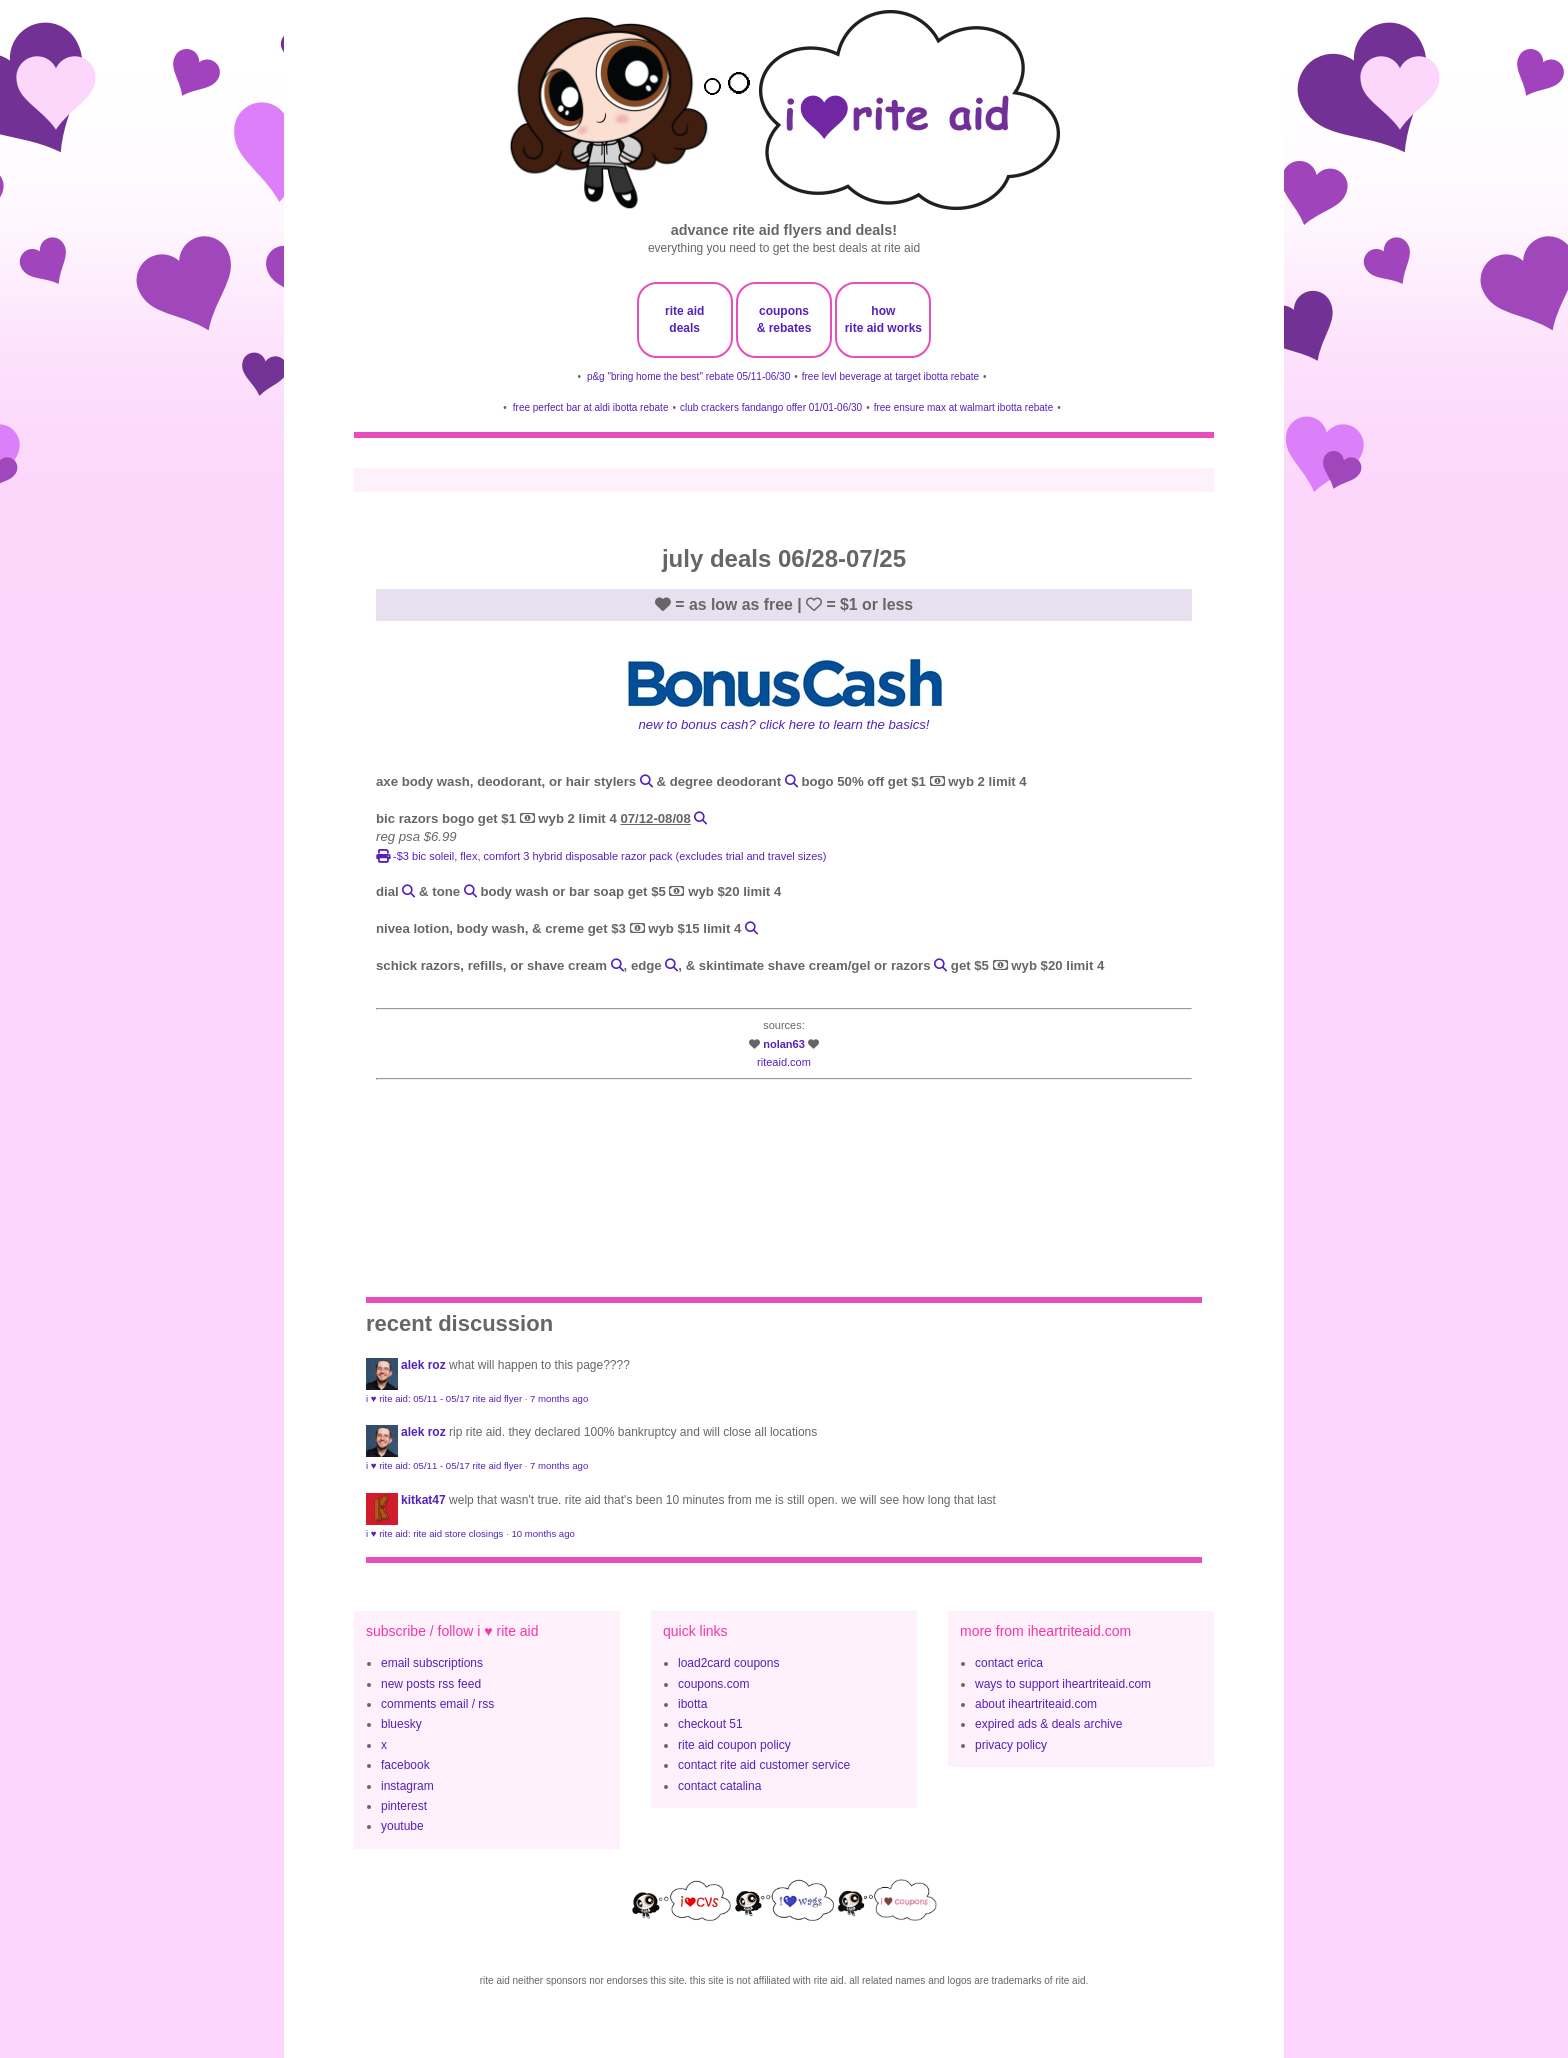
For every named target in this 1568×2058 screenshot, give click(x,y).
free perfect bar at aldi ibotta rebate (591, 407)
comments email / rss (437, 1704)
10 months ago (542, 1533)
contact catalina (719, 1786)
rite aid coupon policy (734, 1745)
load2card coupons (728, 1663)
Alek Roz (423, 1365)
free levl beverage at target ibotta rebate (890, 376)
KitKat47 (423, 1500)
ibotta (692, 1704)
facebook (405, 1765)
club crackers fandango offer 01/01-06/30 (771, 407)
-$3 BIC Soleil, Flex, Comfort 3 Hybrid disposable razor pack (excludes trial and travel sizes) (601, 856)
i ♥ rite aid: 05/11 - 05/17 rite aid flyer (444, 1398)
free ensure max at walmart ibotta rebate (964, 407)
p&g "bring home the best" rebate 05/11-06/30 (688, 376)
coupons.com (713, 1684)
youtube (402, 1826)
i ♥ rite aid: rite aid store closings (434, 1533)
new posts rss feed (431, 1684)
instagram (407, 1786)
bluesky (401, 1724)
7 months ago (559, 1398)
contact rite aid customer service (764, 1765)
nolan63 (784, 1044)
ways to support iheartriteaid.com (1063, 1684)
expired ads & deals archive (1048, 1724)
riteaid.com (784, 1062)
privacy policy (1011, 1745)
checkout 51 (710, 1724)
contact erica (1009, 1663)
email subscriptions (432, 1663)
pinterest (404, 1806)
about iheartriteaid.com (1036, 1704)
